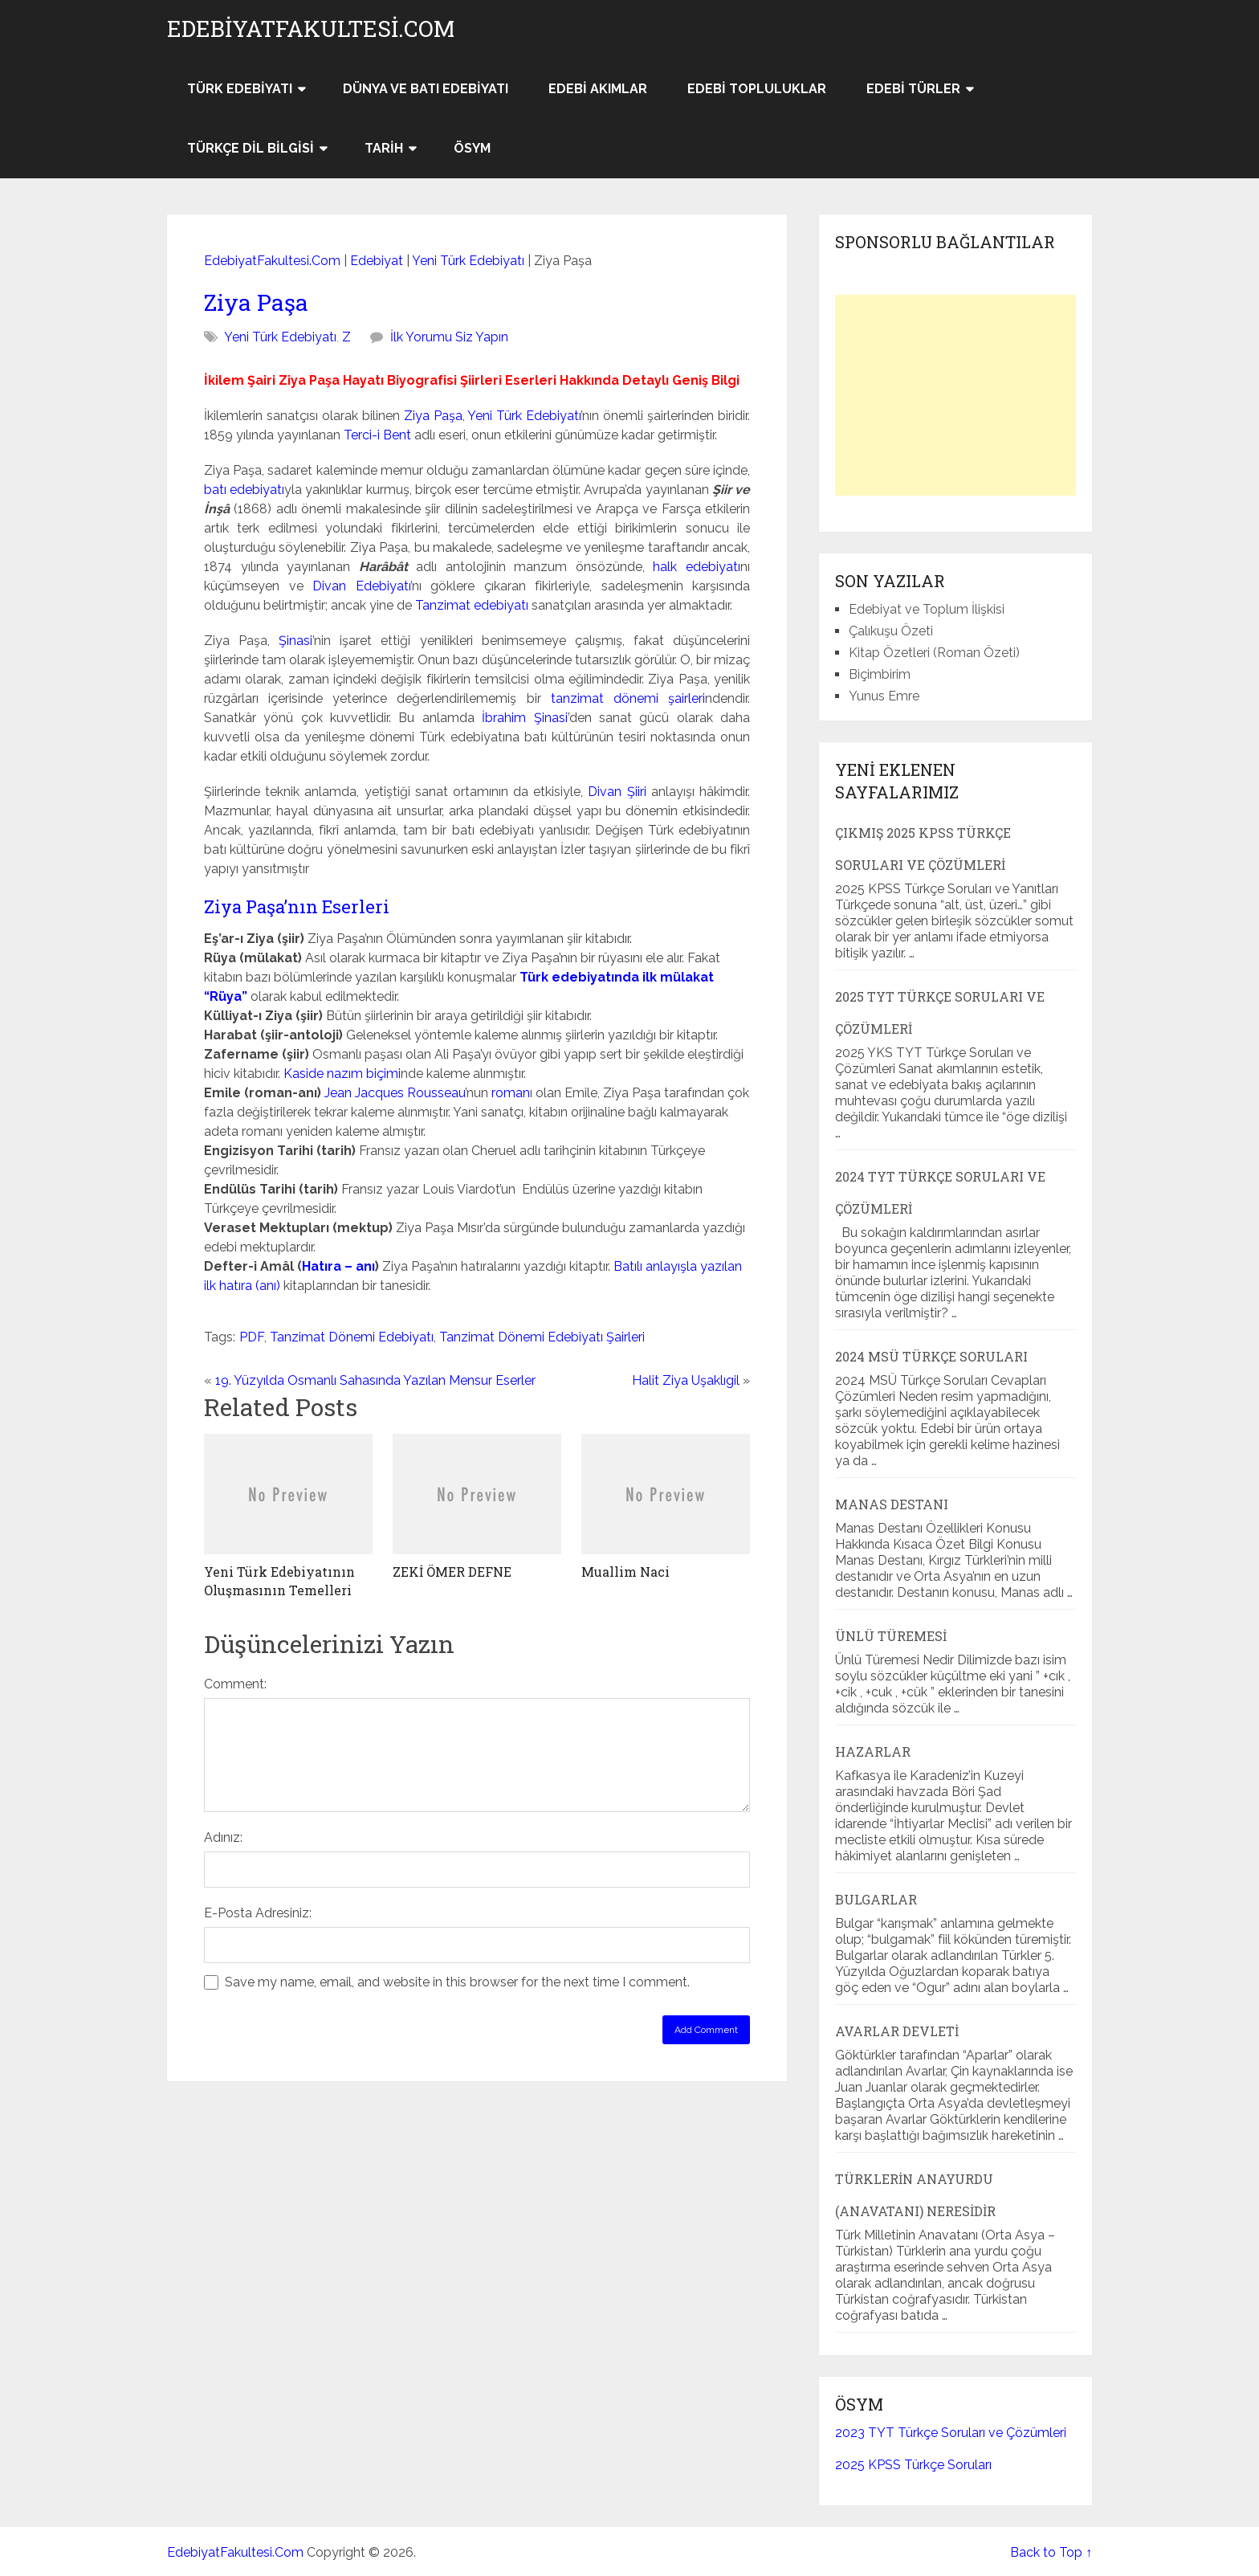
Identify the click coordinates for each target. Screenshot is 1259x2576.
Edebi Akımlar (597, 88)
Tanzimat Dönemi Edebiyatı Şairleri (542, 1337)
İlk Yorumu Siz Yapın (449, 337)
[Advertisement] (955, 395)
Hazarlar (873, 1751)
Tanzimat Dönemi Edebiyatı (352, 1337)
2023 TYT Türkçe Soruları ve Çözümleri (950, 2432)
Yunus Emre (884, 696)
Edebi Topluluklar (756, 88)
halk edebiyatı (696, 566)
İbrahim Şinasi (524, 717)
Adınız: (223, 1837)
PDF (251, 1337)
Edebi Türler (913, 88)
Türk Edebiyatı (239, 88)
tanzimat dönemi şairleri (628, 698)
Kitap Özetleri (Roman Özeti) (934, 652)
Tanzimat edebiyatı (471, 605)
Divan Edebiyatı (361, 586)
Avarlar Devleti (897, 2031)
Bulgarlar (876, 1899)
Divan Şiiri (617, 791)
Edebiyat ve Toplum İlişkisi (926, 609)
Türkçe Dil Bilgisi (250, 148)
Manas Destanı (891, 1504)
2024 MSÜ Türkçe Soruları (931, 1356)
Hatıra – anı (338, 1266)
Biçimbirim (880, 674)
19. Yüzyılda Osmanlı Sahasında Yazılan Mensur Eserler (375, 1380)
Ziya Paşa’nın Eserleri (296, 906)
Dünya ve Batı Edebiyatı (425, 88)
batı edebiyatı (244, 489)
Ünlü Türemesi (891, 1635)
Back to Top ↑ (1051, 2552)
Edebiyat (376, 260)
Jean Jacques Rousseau (394, 1092)
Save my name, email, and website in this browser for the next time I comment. (457, 1982)
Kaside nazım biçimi (342, 1073)
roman (510, 1092)
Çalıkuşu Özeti (891, 631)
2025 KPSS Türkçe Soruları (913, 2464)
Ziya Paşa (256, 302)
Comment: (235, 1684)
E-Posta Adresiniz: (258, 1913)
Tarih (384, 148)
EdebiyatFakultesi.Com (310, 29)
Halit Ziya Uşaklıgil (686, 1380)
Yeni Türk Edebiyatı (468, 260)
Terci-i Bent (377, 435)
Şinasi (295, 640)
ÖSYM (472, 148)
